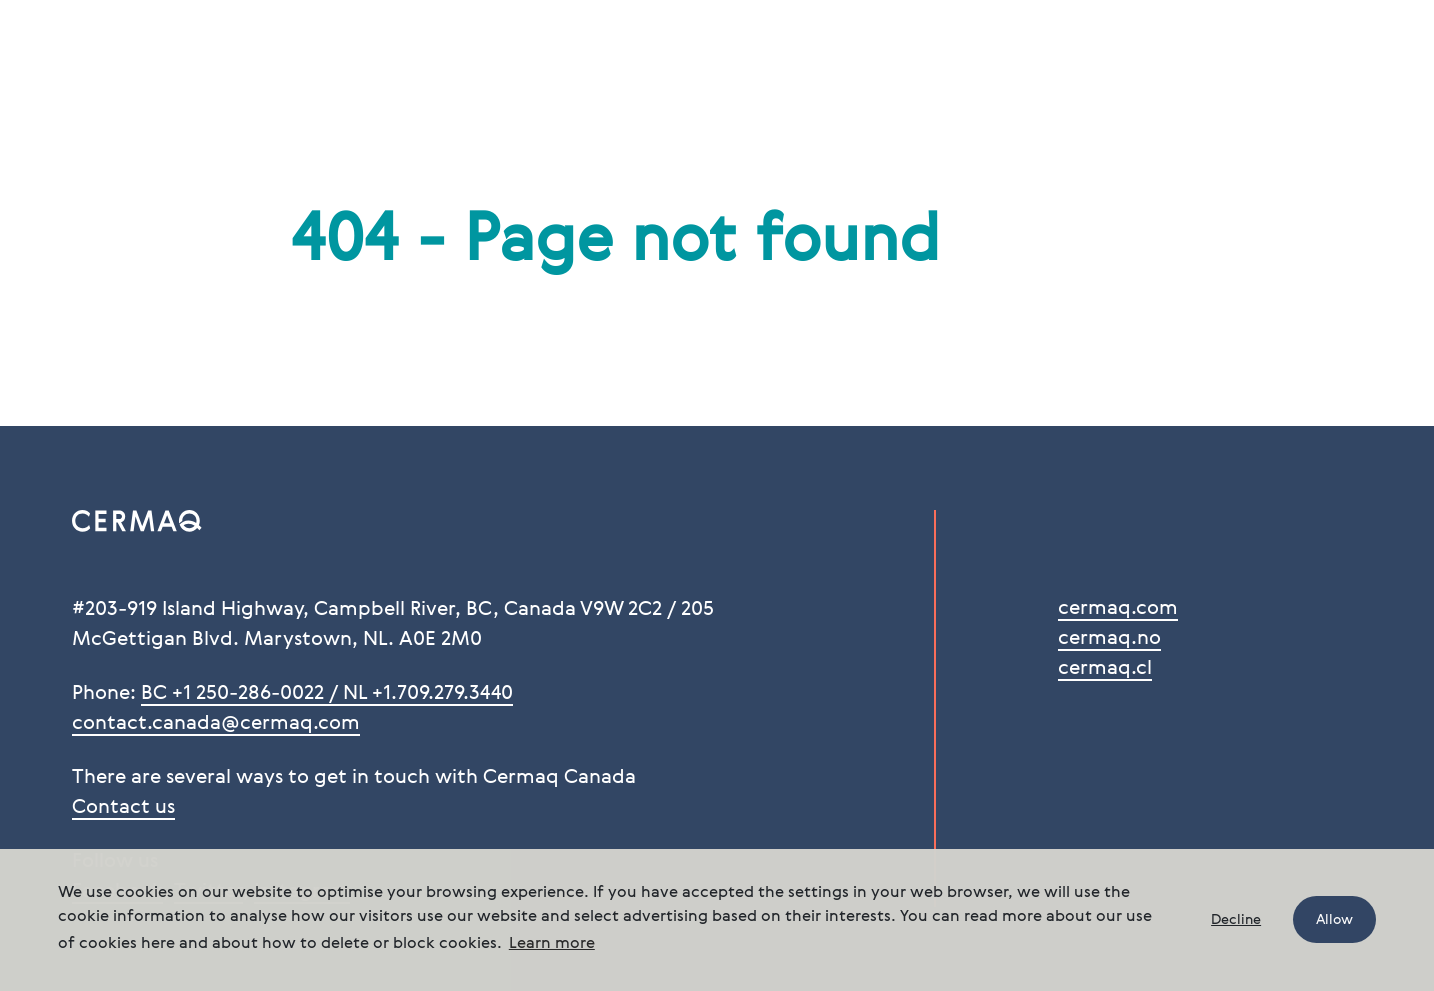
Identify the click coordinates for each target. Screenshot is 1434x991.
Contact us (123, 808)
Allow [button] (1334, 920)
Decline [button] (1236, 920)
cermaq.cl (1105, 669)
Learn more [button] (552, 944)
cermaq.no (1109, 639)
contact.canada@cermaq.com (216, 724)
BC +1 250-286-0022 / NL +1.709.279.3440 (327, 694)
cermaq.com (1118, 609)
